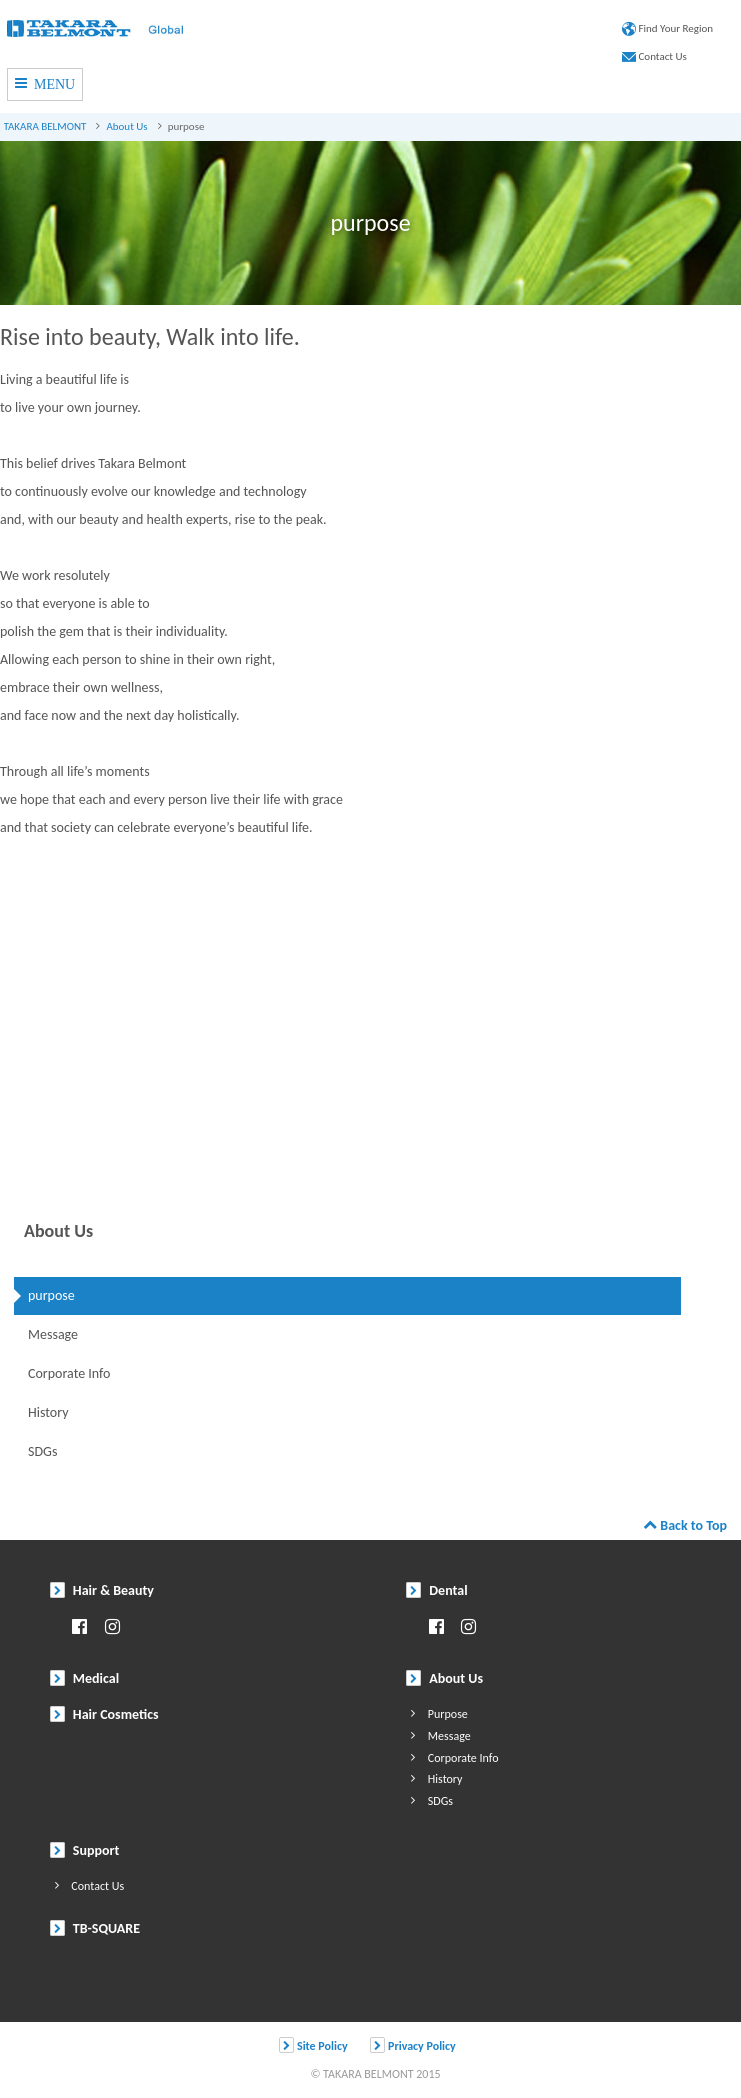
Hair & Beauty (102, 1590)
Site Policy (313, 2045)
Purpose (437, 1712)
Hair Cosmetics (104, 1714)
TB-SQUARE (95, 1928)
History (48, 1412)
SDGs (42, 1451)
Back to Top (685, 1525)
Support (85, 1850)
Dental (437, 1590)
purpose (51, 1295)
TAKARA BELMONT (45, 126)
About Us (126, 126)
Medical (85, 1678)
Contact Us (654, 56)
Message (53, 1334)
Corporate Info (69, 1373)
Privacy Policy (412, 2045)
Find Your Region (667, 28)
